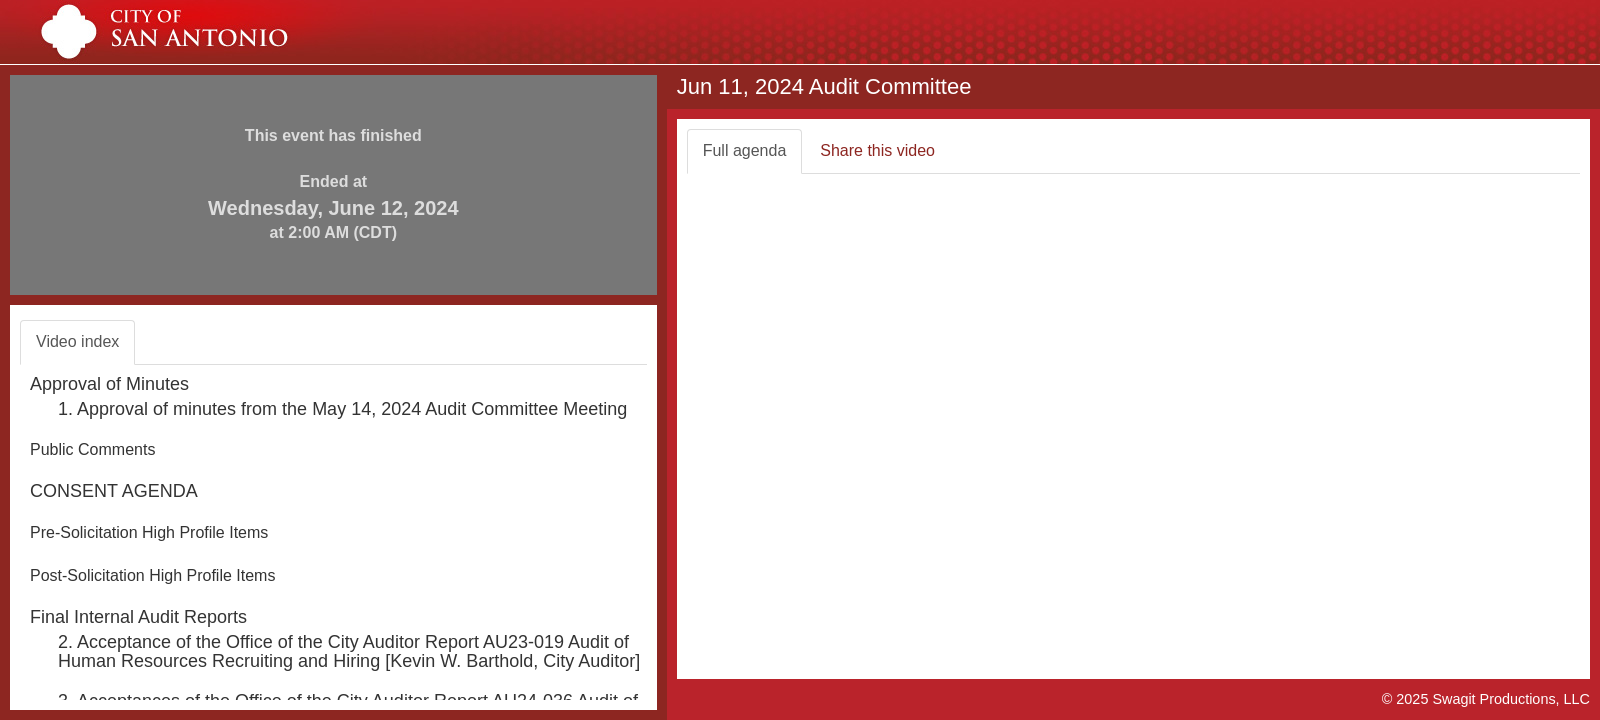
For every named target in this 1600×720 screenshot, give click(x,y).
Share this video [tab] (877, 150)
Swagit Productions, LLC (1511, 699)
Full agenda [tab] (745, 150)
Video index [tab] (77, 341)
